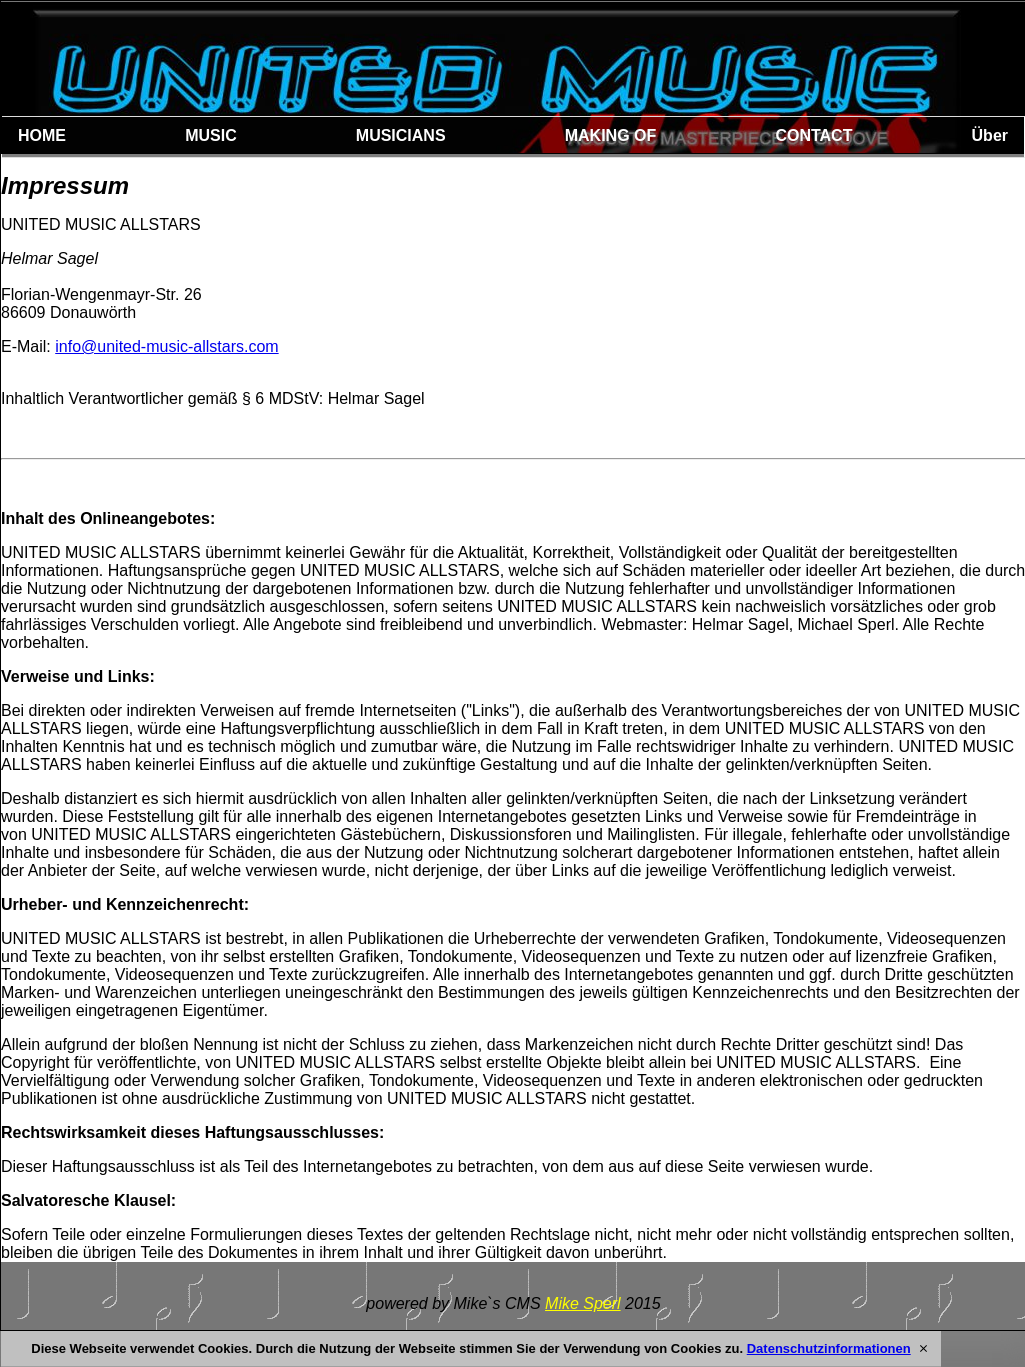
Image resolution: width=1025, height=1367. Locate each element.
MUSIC (211, 135)
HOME (42, 135)
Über (990, 135)
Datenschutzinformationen (829, 1348)
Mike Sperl (583, 1303)
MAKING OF (611, 135)
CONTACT (813, 135)
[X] (923, 1348)
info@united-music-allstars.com (166, 346)
